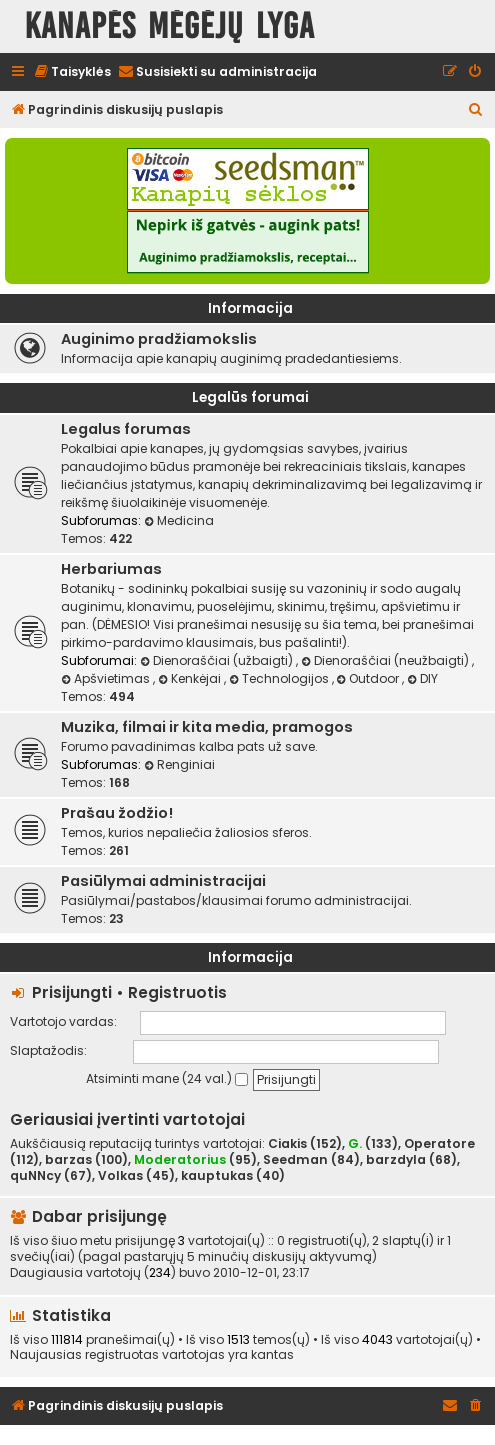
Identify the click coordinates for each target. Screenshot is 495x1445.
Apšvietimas (107, 678)
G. (355, 1143)
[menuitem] (72, 72)
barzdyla (396, 1160)
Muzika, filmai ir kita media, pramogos (207, 727)
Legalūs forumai (250, 397)
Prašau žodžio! (117, 813)
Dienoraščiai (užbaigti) (218, 660)
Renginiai (179, 764)
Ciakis (287, 1144)
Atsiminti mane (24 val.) (167, 1078)
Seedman (295, 1160)
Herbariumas (111, 569)
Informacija (250, 308)
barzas (68, 1160)
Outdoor (370, 678)
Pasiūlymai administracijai (163, 881)
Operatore (439, 1144)
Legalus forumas (126, 429)
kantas (272, 1355)
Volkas (120, 1176)
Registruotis (177, 992)
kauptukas (217, 1176)
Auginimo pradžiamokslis (159, 339)
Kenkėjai (191, 678)
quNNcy (35, 1176)
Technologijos (280, 678)
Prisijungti (72, 992)
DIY (422, 678)
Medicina (179, 520)
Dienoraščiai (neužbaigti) (386, 660)
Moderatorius (180, 1159)
